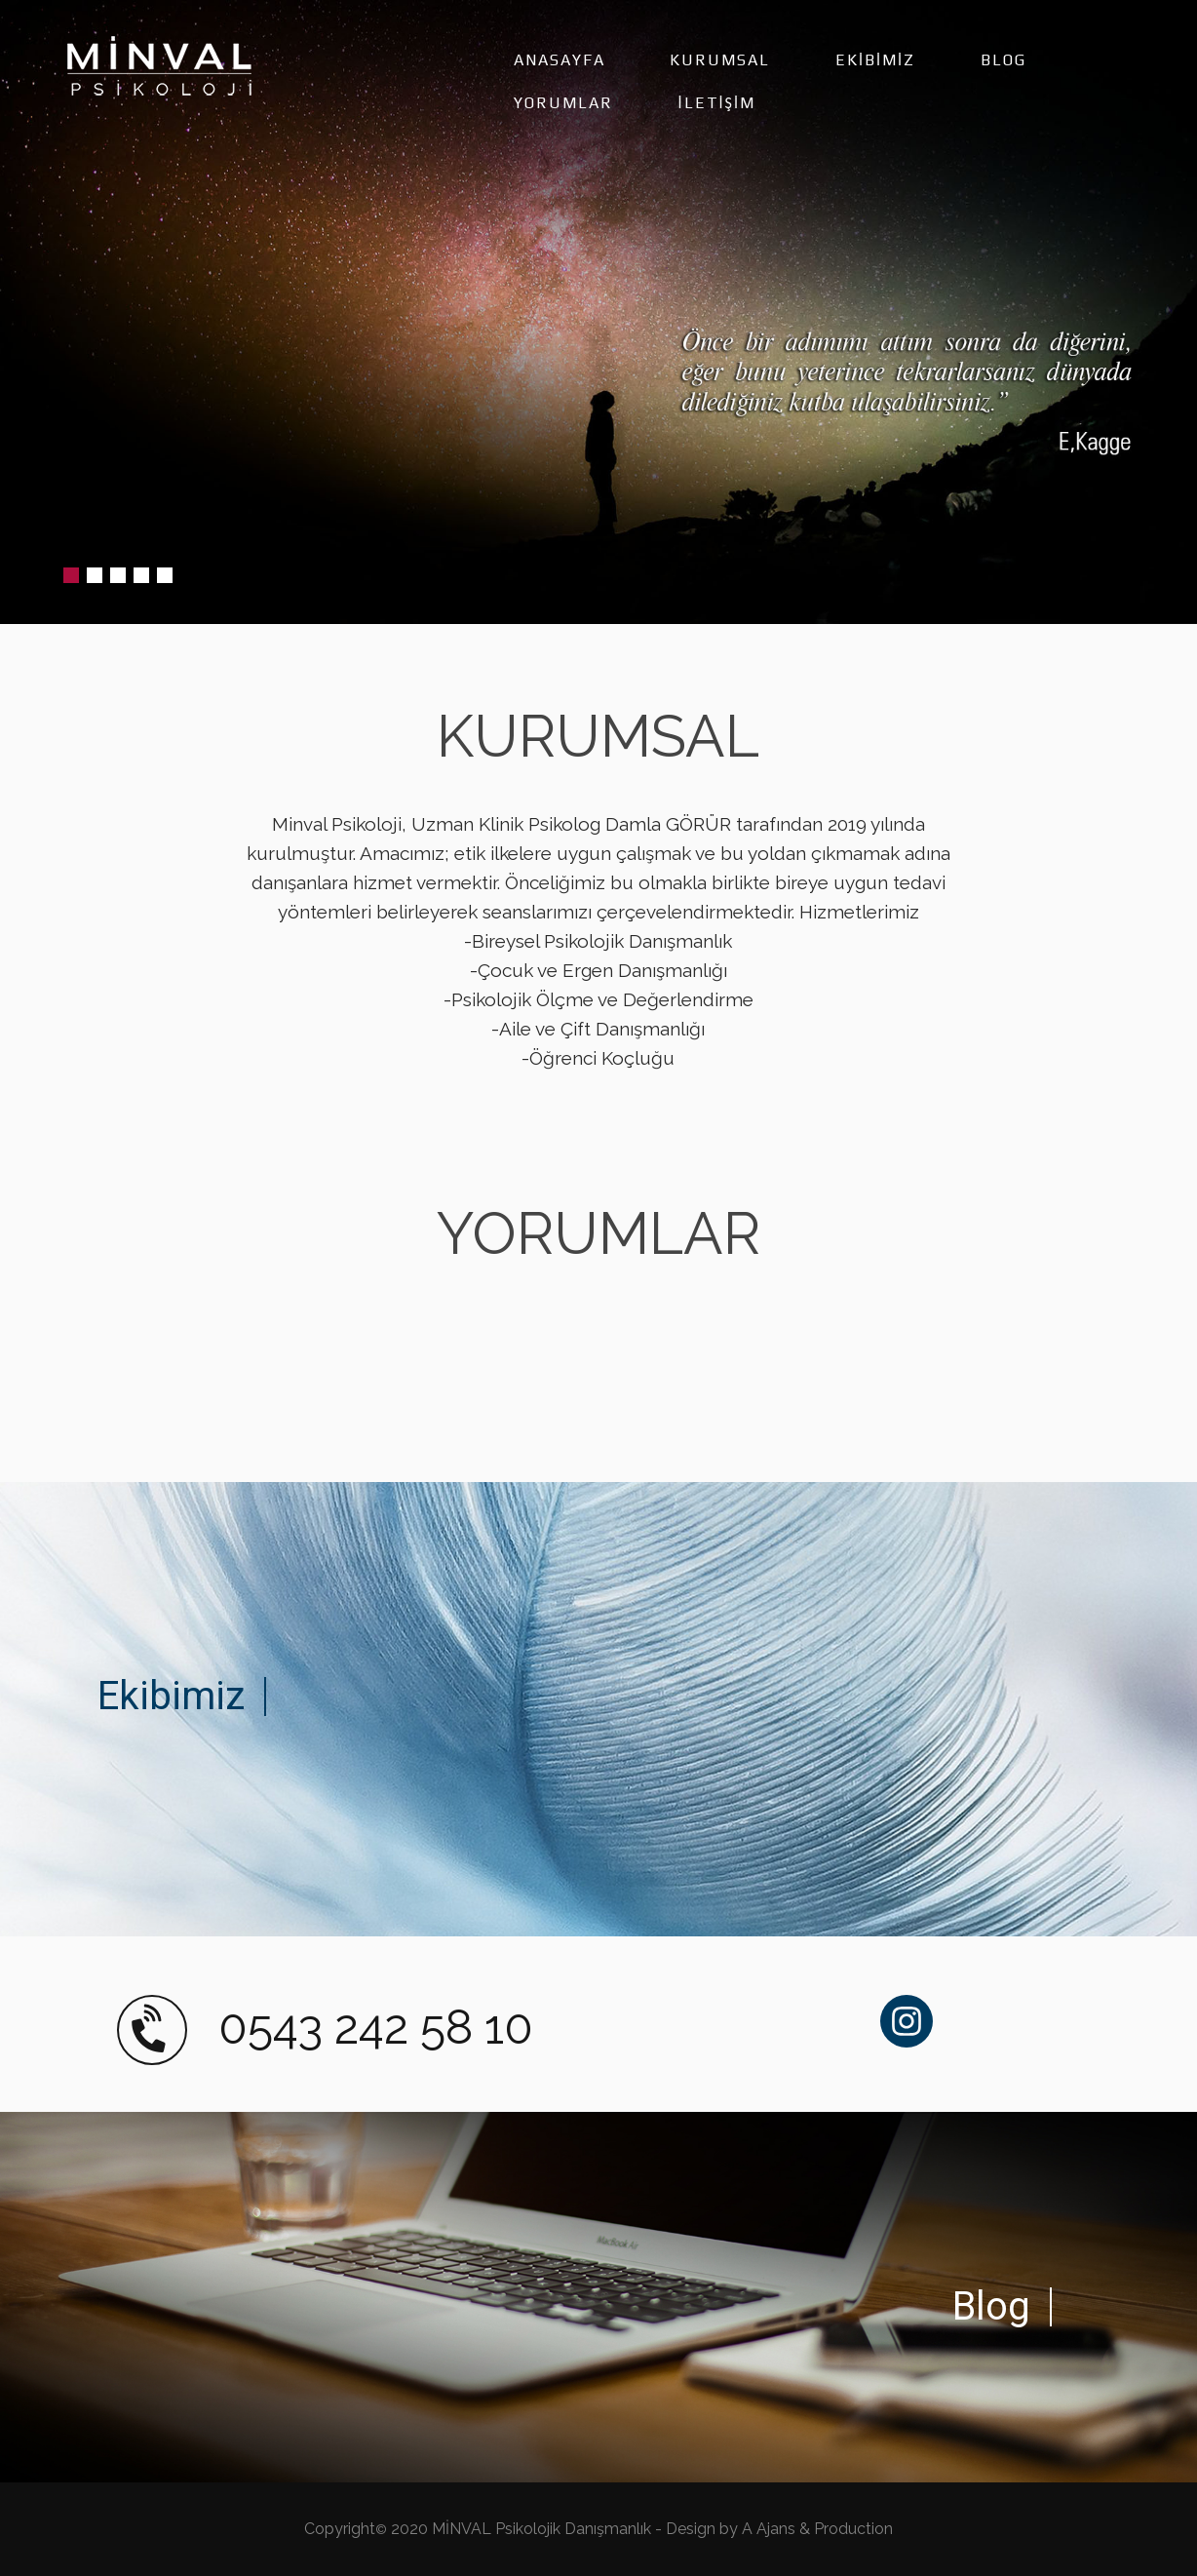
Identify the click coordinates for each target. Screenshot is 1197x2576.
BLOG (1003, 60)
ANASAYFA (559, 60)
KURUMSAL (720, 60)
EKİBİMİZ (875, 60)
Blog (991, 2306)
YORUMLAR (563, 103)
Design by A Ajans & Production (779, 2528)
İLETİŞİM (715, 103)
